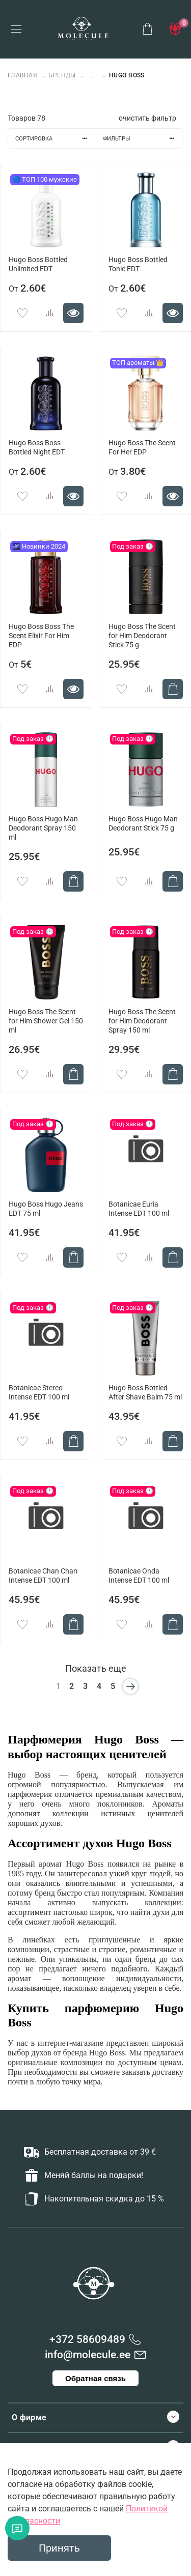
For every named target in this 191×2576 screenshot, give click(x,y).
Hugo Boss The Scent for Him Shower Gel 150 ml (46, 1021)
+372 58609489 (87, 2339)
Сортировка (55, 138)
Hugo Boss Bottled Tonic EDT (138, 264)
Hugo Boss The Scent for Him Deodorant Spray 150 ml (142, 1021)
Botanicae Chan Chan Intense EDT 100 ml (43, 1576)
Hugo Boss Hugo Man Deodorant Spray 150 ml (43, 828)
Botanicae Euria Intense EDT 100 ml (138, 1209)
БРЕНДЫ (62, 75)
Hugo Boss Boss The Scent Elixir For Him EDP (41, 635)
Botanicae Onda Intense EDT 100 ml (138, 1576)
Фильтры (143, 138)
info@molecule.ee (87, 2355)
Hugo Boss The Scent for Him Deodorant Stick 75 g (142, 635)
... (92, 75)
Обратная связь (95, 2378)
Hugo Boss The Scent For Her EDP (142, 447)
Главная (23, 75)
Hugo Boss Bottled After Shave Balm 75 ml (145, 1392)
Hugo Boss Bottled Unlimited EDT (38, 264)
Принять (59, 2548)
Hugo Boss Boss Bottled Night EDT (37, 447)
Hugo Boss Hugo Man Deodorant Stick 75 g (143, 824)
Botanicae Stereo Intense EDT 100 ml (39, 1392)
